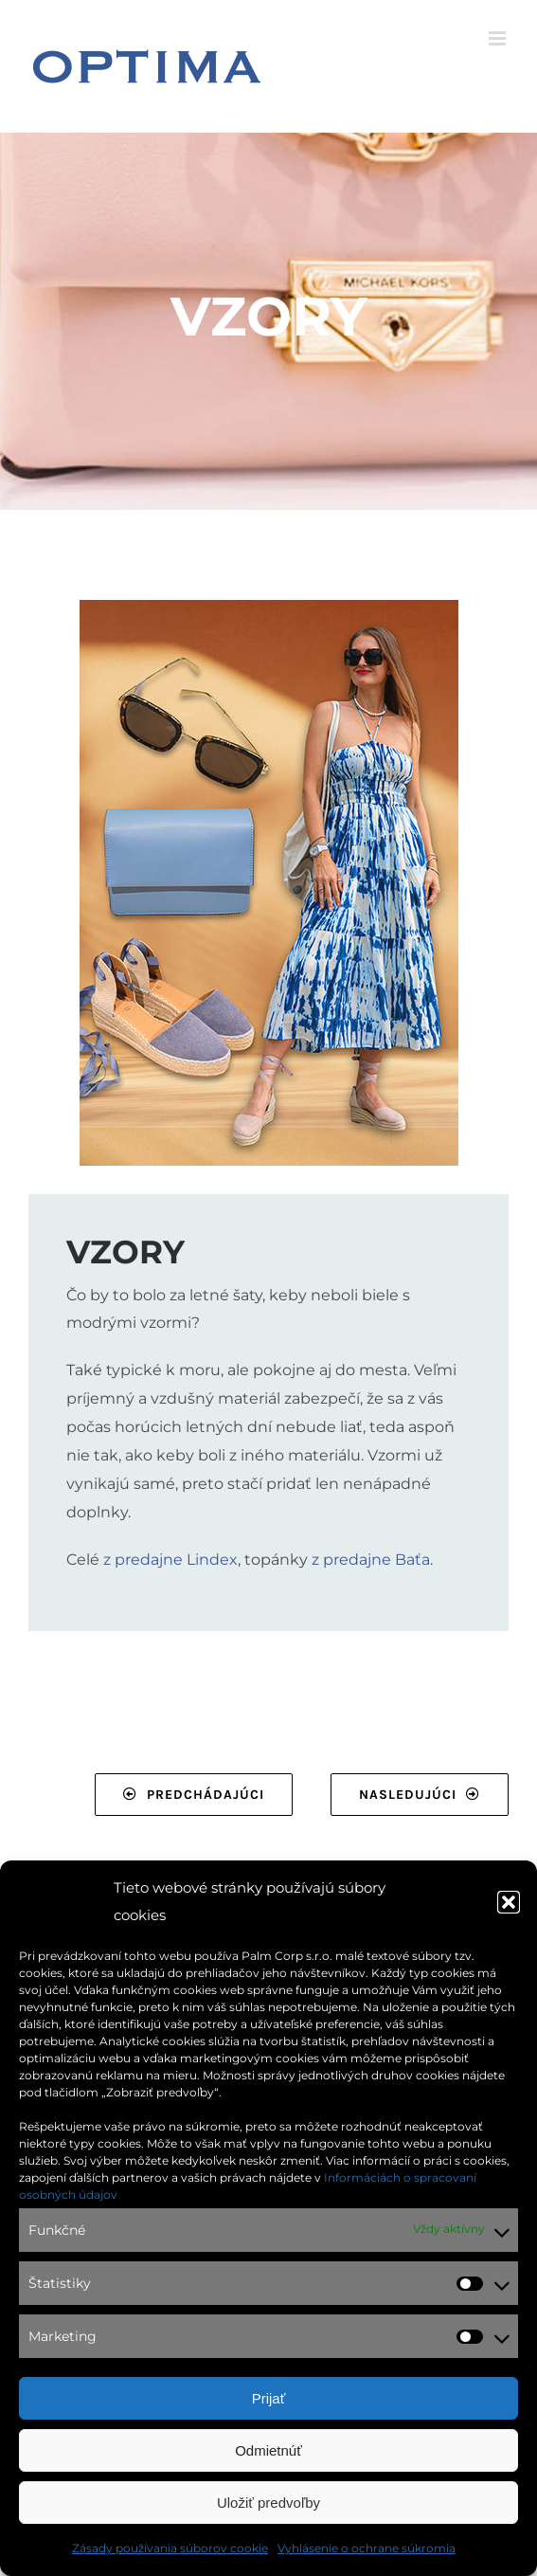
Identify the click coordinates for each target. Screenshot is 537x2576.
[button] (508, 1902)
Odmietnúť (268, 2450)
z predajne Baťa (371, 1560)
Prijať (269, 2398)
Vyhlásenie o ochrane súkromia (366, 2548)
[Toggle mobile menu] (499, 38)
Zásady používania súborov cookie (170, 2548)
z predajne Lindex (170, 1560)
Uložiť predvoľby (268, 2502)
